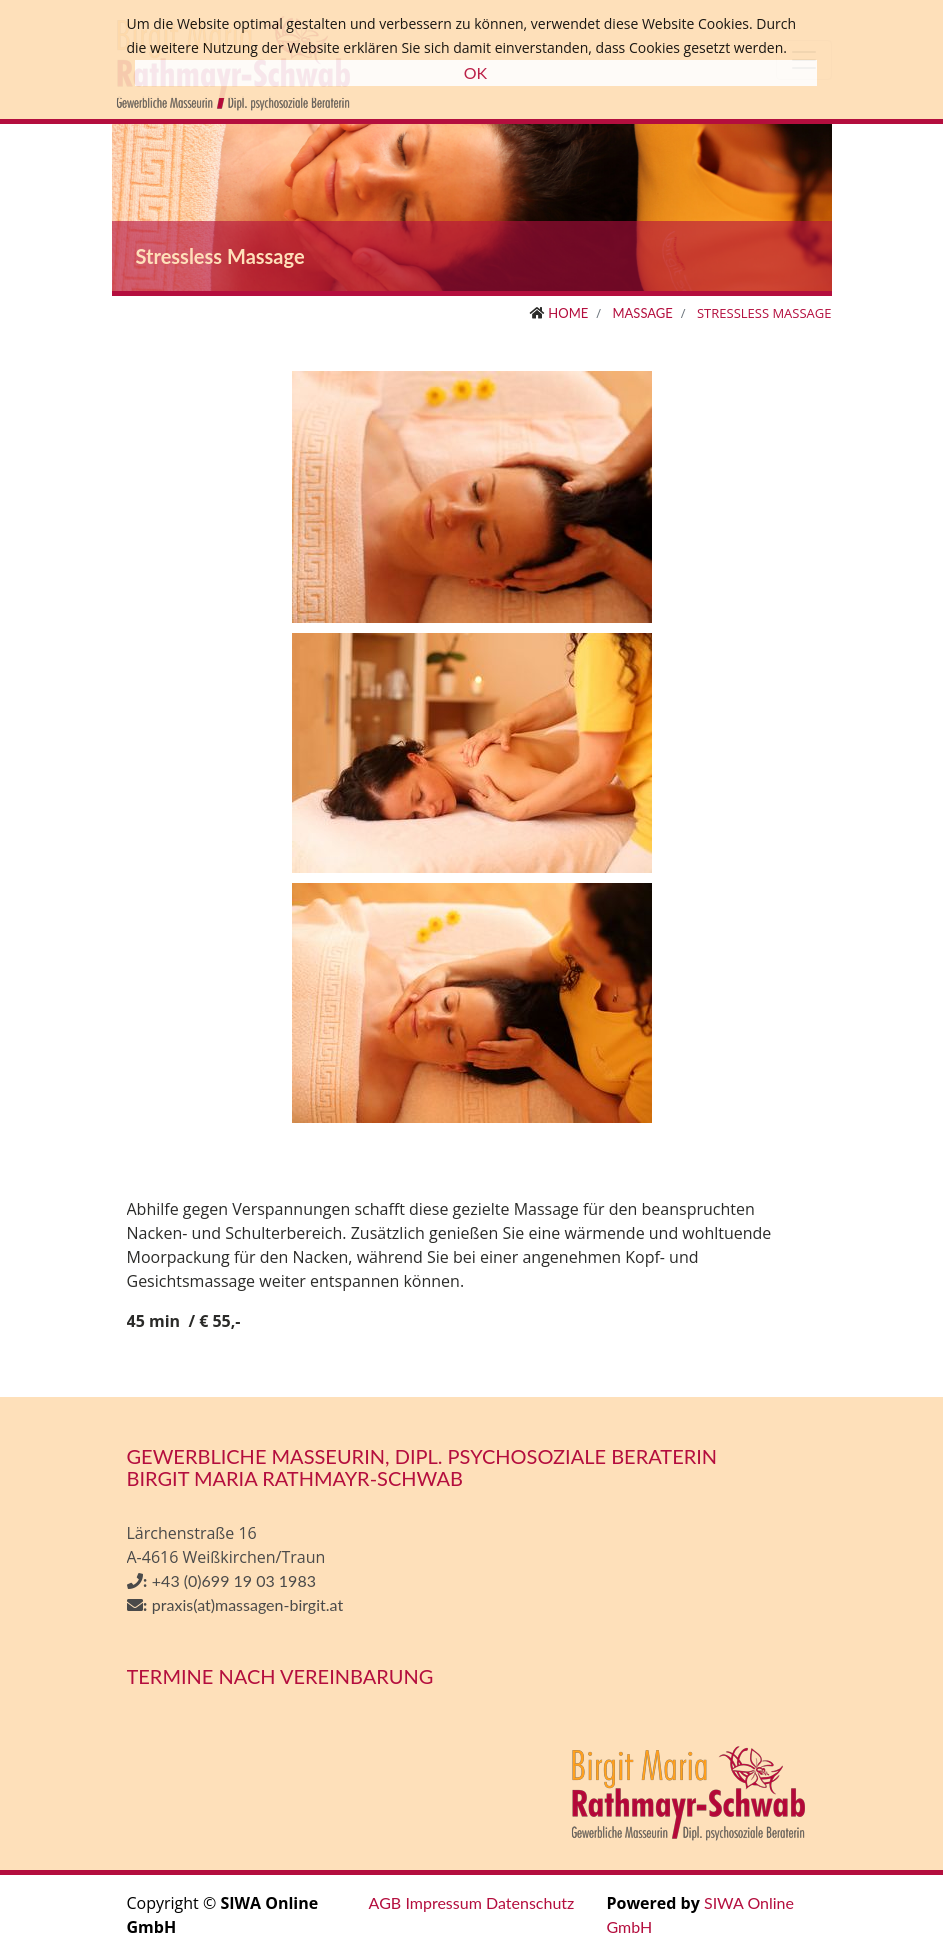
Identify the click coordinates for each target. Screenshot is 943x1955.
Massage (642, 313)
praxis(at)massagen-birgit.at (247, 1604)
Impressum (443, 1902)
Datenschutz (530, 1902)
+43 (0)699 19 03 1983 (234, 1580)
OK (475, 72)
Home (568, 313)
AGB (385, 1902)
